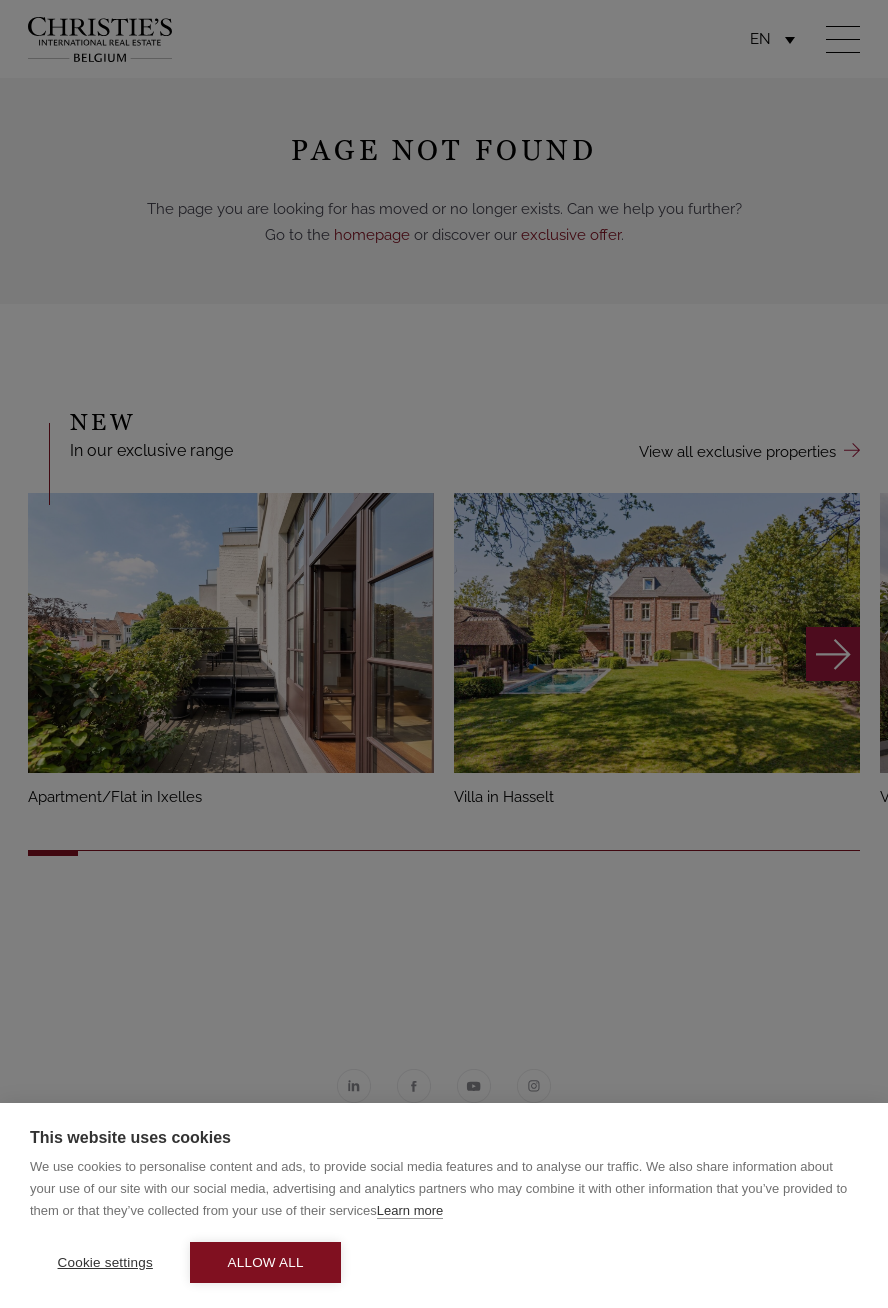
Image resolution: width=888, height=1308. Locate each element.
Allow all (266, 1262)
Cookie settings (105, 1262)
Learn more (410, 1210)
